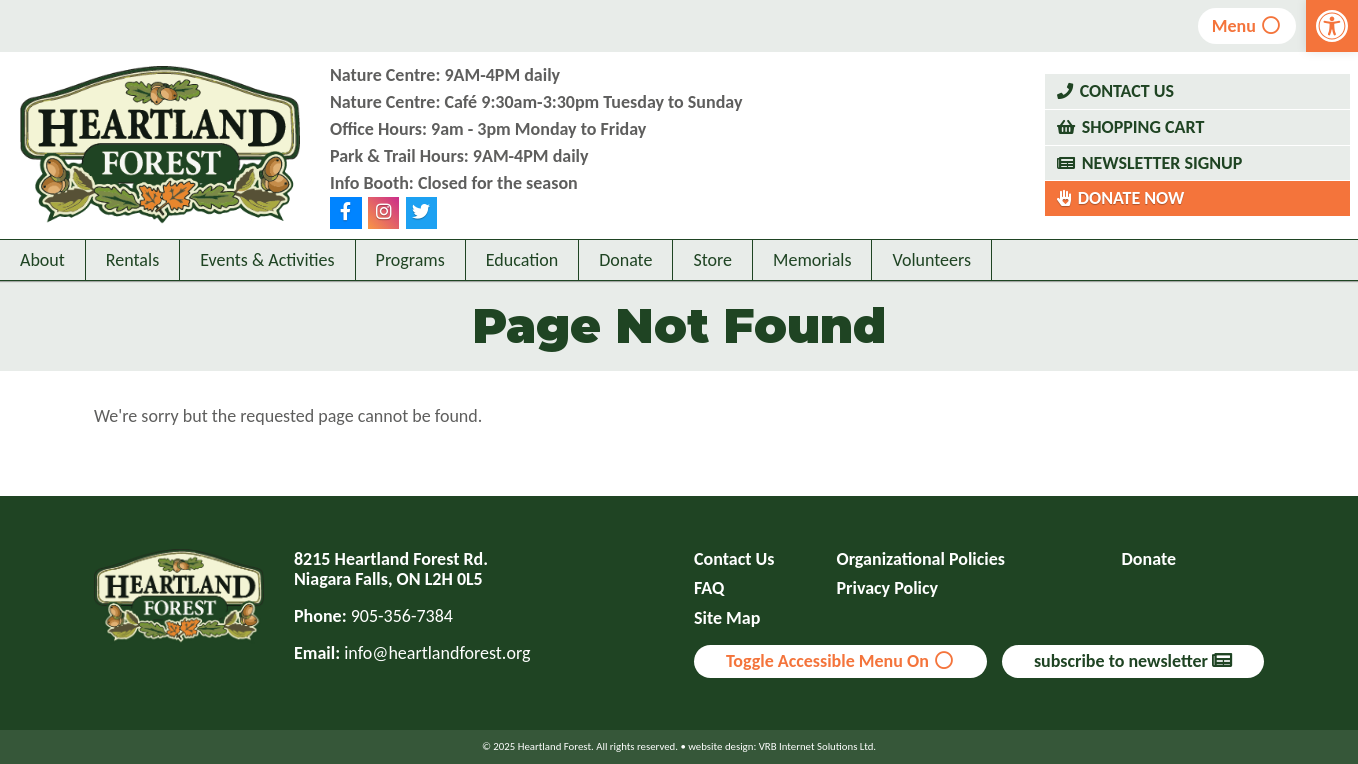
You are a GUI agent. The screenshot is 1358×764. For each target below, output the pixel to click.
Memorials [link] (812, 260)
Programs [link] (410, 260)
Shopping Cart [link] (1143, 127)
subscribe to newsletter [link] (1133, 661)
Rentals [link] (132, 260)
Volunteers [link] (931, 260)
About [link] (42, 260)
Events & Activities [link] (267, 260)
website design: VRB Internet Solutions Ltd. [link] (782, 746)
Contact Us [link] (1127, 91)
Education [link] (522, 260)
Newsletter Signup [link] (1162, 163)
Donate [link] (625, 260)
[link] (1332, 26)
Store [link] (712, 260)
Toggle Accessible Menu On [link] (840, 661)
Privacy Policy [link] (888, 588)
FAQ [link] (709, 588)
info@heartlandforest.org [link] (437, 653)
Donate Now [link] (1131, 198)
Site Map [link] (727, 618)
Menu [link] (1247, 26)
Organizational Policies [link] (921, 559)
